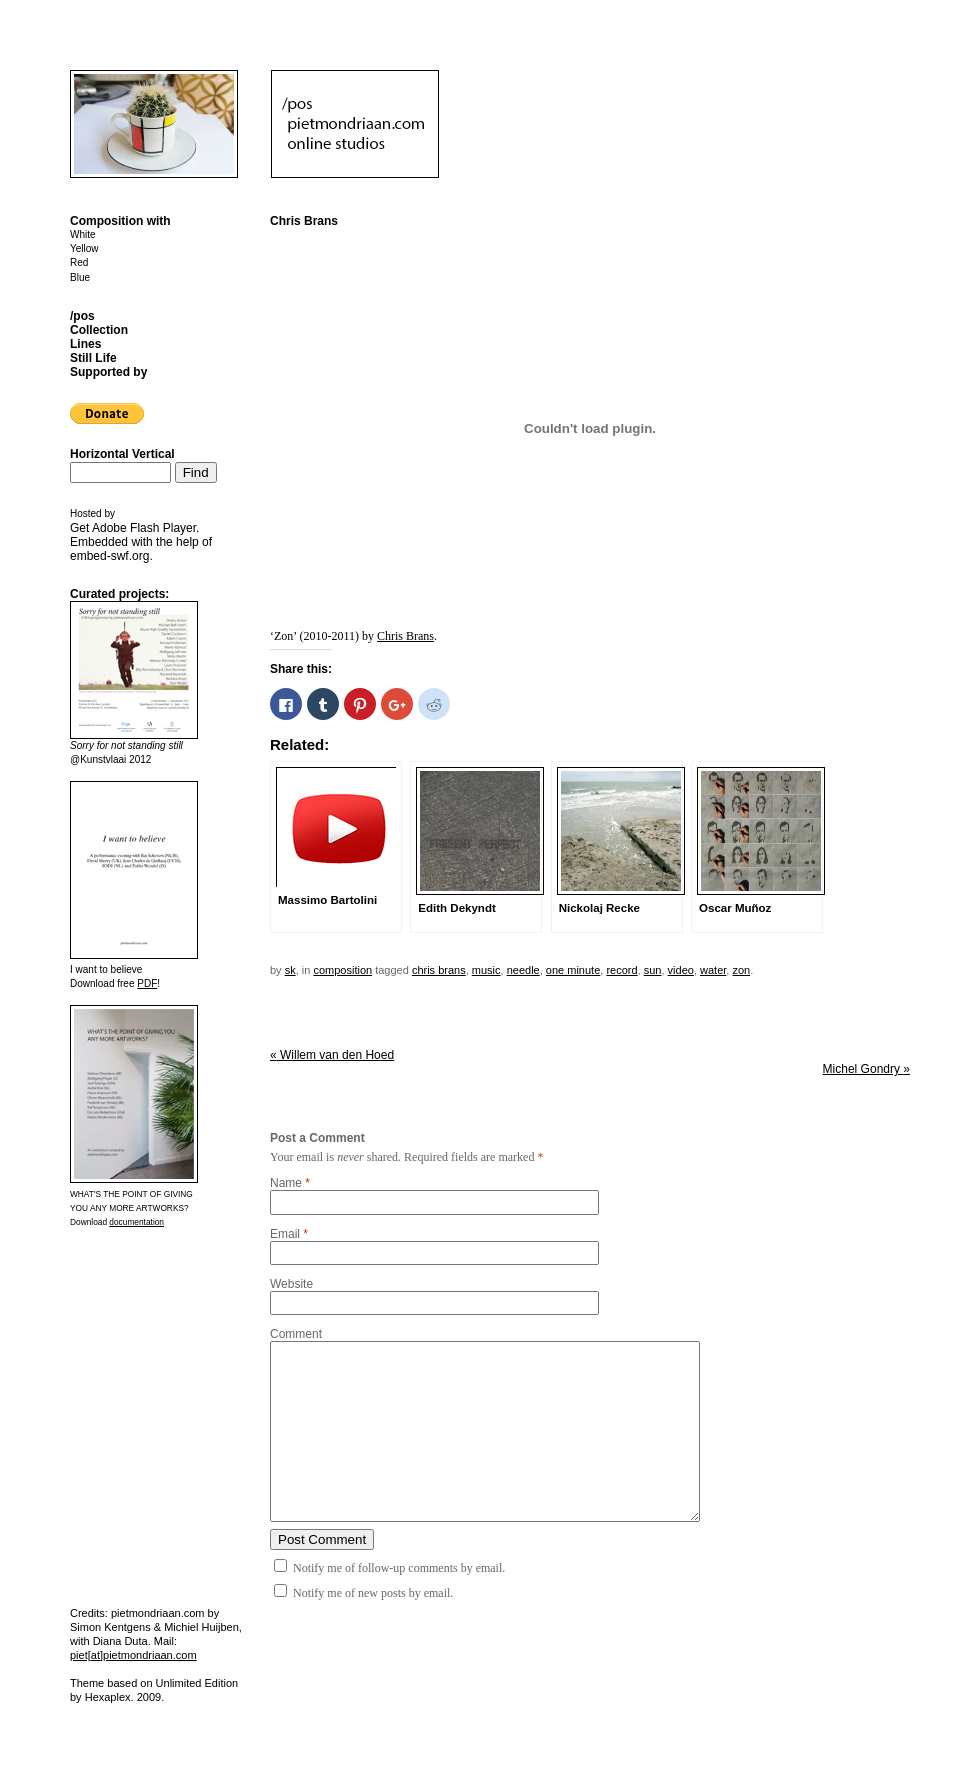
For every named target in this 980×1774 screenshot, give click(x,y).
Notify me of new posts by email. (373, 1593)
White (83, 234)
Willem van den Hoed (332, 1055)
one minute (573, 970)
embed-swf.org (109, 556)
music (486, 970)
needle (523, 970)
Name (286, 1183)
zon (741, 970)
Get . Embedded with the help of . (141, 542)
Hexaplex (108, 1697)
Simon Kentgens (110, 1627)
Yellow (84, 248)
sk (290, 970)
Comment (296, 1334)
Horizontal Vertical (122, 454)
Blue (80, 277)
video (681, 970)
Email (285, 1234)
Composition (342, 970)
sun (653, 970)
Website (291, 1284)
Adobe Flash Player (144, 528)
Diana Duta (120, 1641)
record (621, 970)
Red (79, 262)
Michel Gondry (866, 1069)
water (713, 970)
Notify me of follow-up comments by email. (399, 1568)
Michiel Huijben (201, 1627)
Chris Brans (405, 636)
